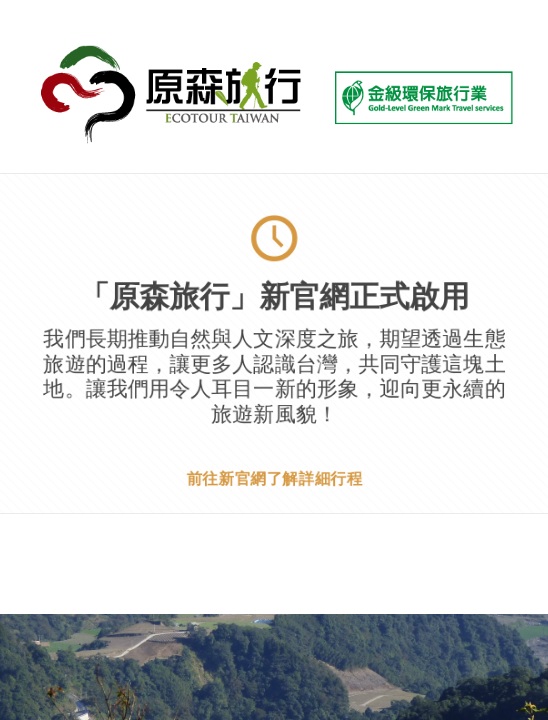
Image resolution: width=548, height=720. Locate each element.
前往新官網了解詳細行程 (274, 477)
